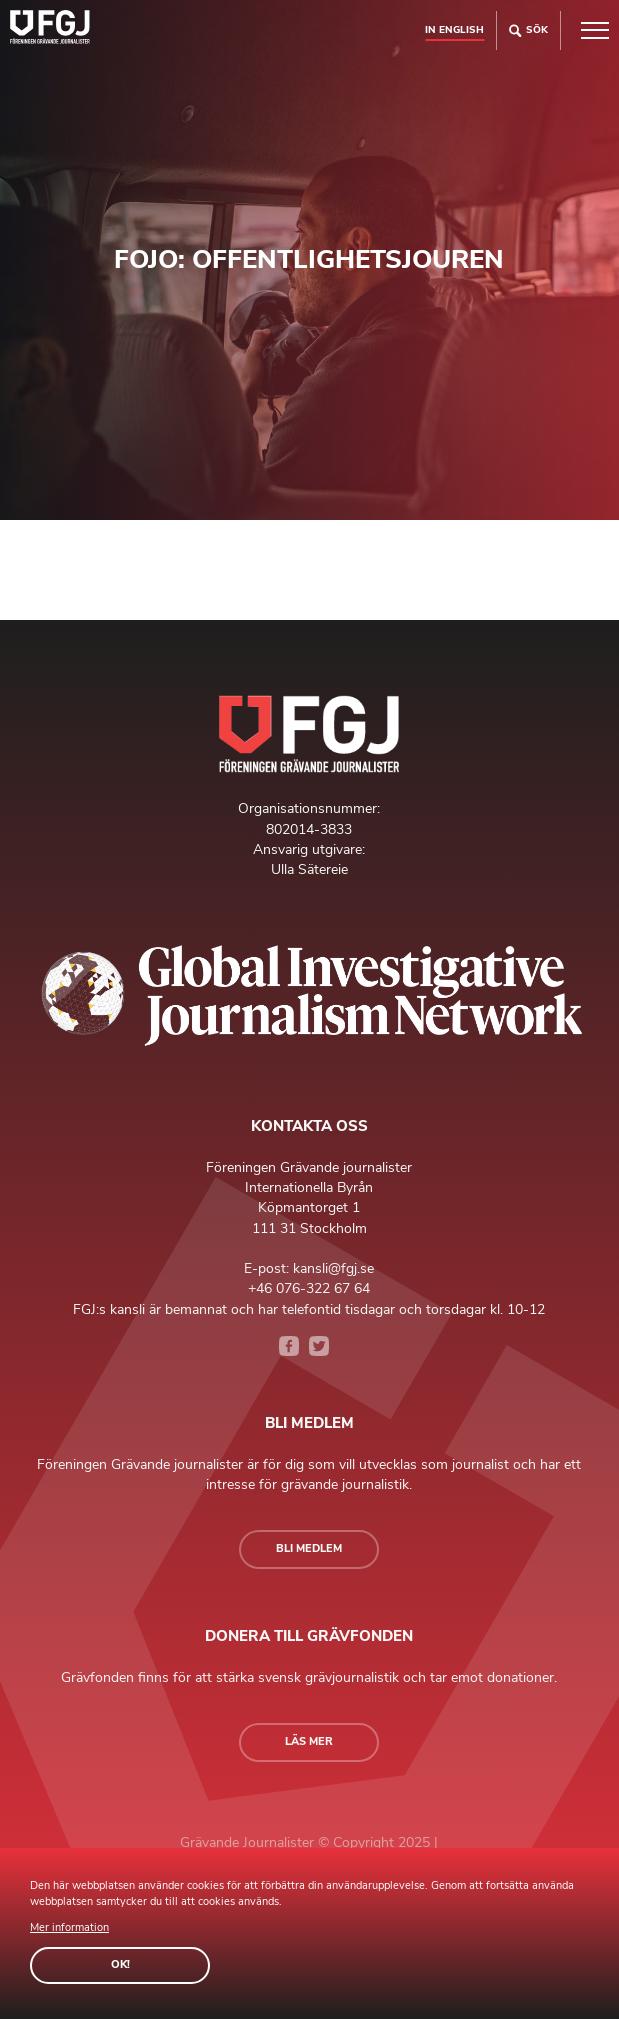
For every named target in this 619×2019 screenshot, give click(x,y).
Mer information (69, 1927)
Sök (528, 30)
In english (454, 29)
